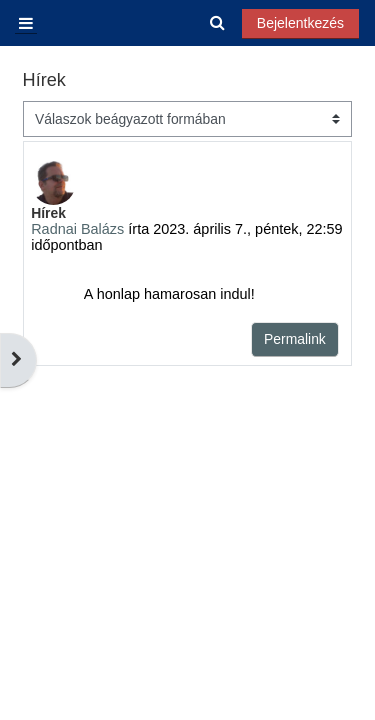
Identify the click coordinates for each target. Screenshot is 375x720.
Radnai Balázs (77, 229)
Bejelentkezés (300, 23)
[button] (219, 23)
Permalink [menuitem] (295, 339)
